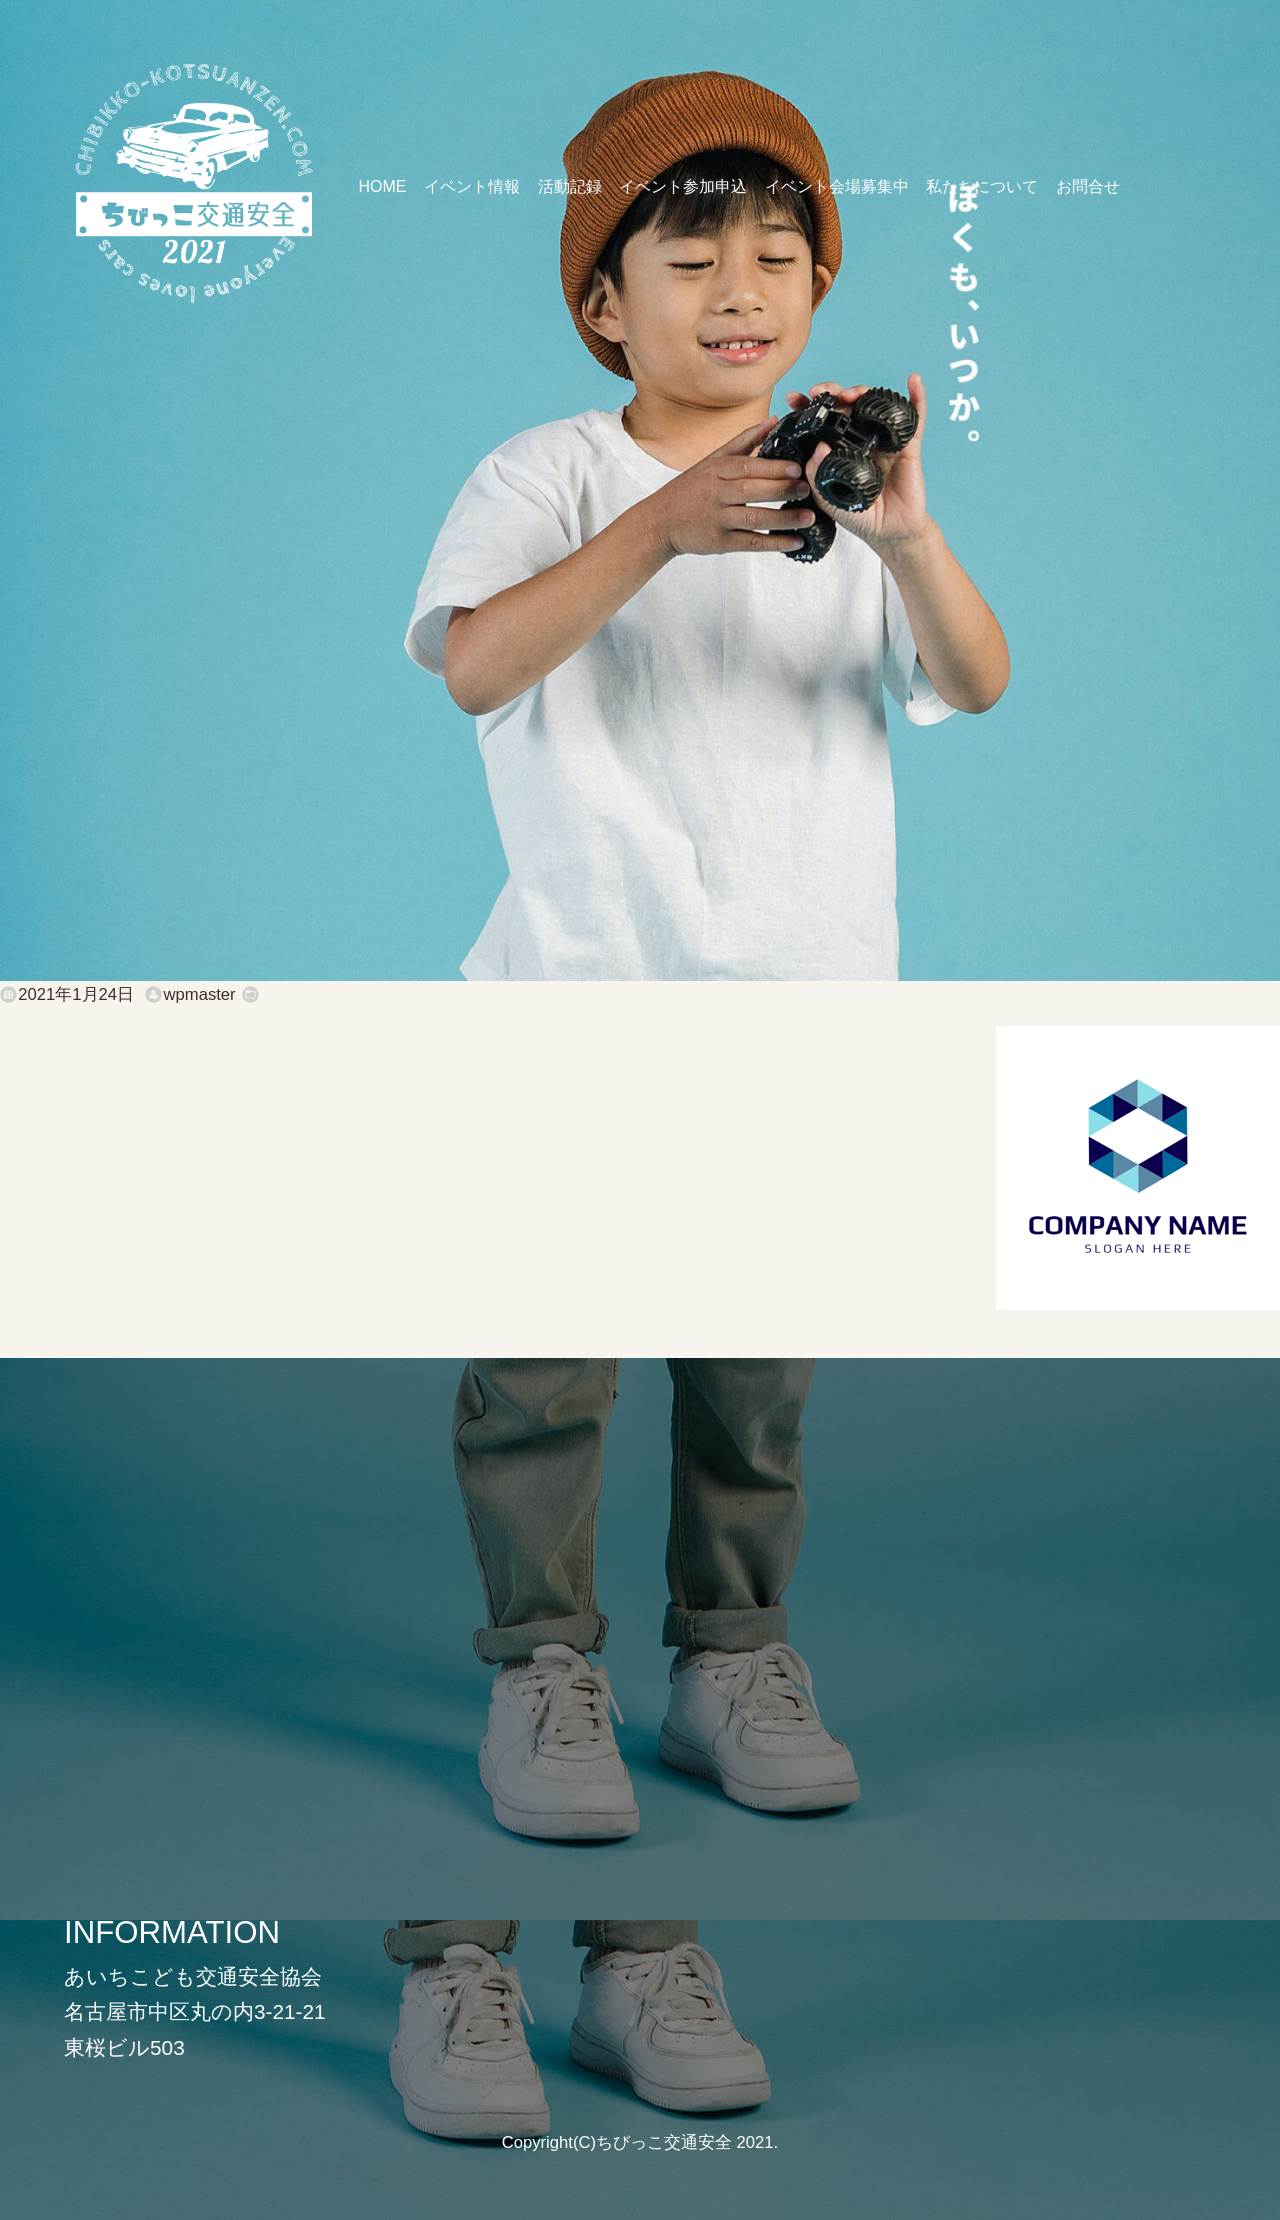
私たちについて (982, 186)
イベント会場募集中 (837, 186)
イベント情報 (472, 186)
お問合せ (1088, 186)
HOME (382, 186)
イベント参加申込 (683, 186)
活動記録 (570, 186)
